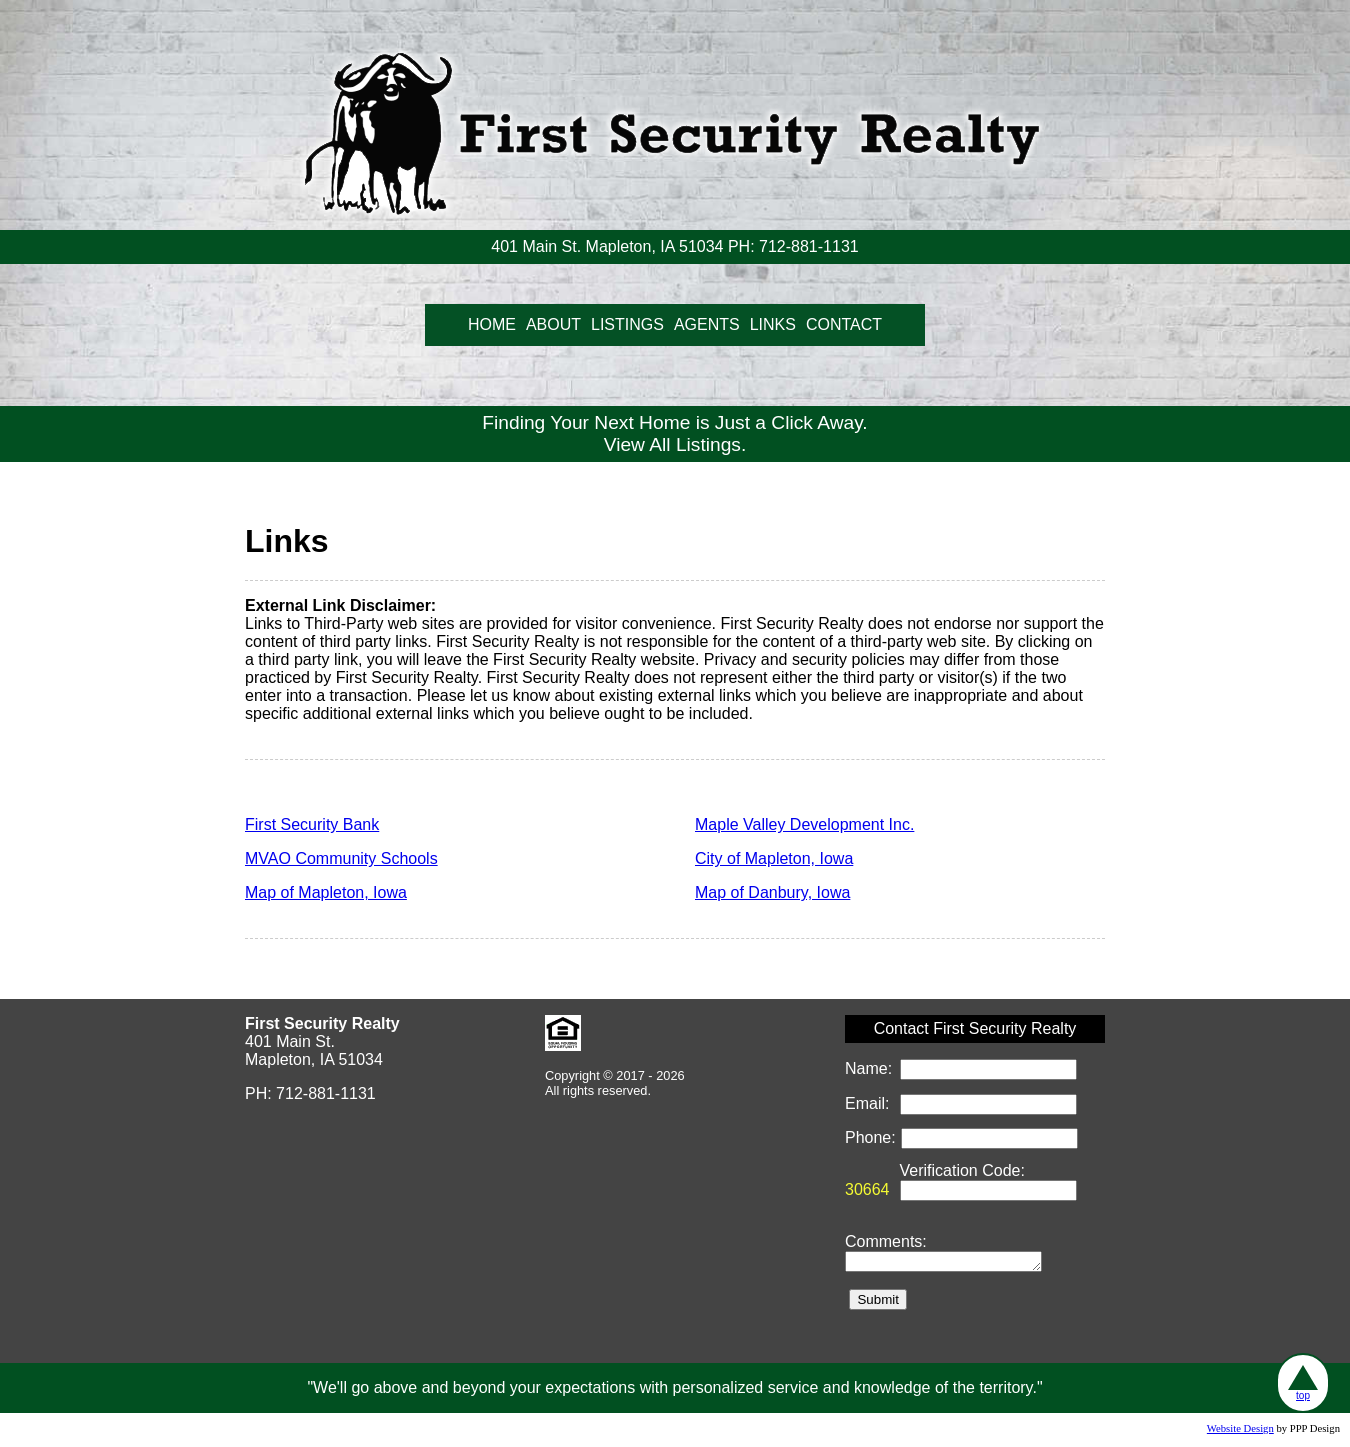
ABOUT (553, 324)
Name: (871, 1068)
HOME (492, 324)
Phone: (872, 1137)
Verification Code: (962, 1170)
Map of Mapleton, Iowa (326, 892)
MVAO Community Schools (341, 858)
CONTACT (844, 324)
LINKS (773, 324)
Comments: (886, 1241)
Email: (869, 1103)
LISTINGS (627, 324)
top (1303, 1383)
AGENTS (707, 324)
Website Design (1240, 1431)
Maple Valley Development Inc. (804, 824)
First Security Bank (312, 824)
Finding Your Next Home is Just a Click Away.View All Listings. (674, 433)
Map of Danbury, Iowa (772, 892)
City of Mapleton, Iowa (774, 858)
